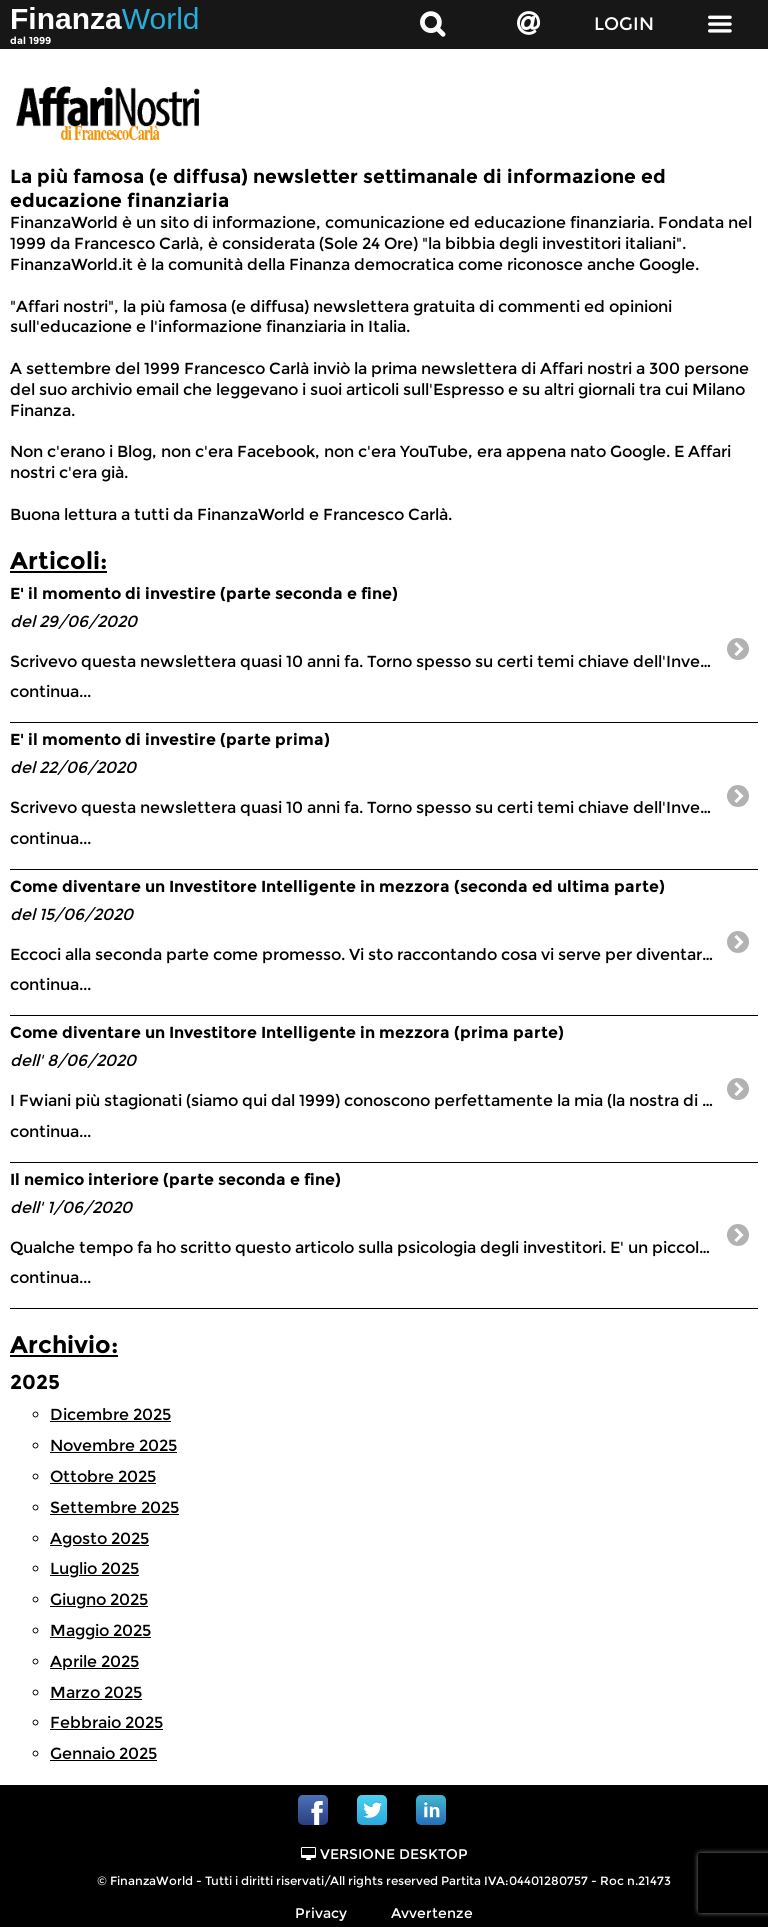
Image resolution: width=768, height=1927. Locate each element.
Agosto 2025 (99, 1538)
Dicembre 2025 (110, 1414)
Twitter (372, 1810)
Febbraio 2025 (106, 1722)
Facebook (313, 1810)
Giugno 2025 (99, 1599)
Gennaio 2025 (103, 1753)
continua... (384, 642)
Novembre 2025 (113, 1445)
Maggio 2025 (100, 1630)
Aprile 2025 (94, 1661)
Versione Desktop (384, 1854)
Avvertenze (432, 1913)
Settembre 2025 (114, 1507)
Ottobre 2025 (103, 1476)
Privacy (321, 1913)
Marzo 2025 (96, 1692)
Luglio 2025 (94, 1568)
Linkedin (431, 1810)
